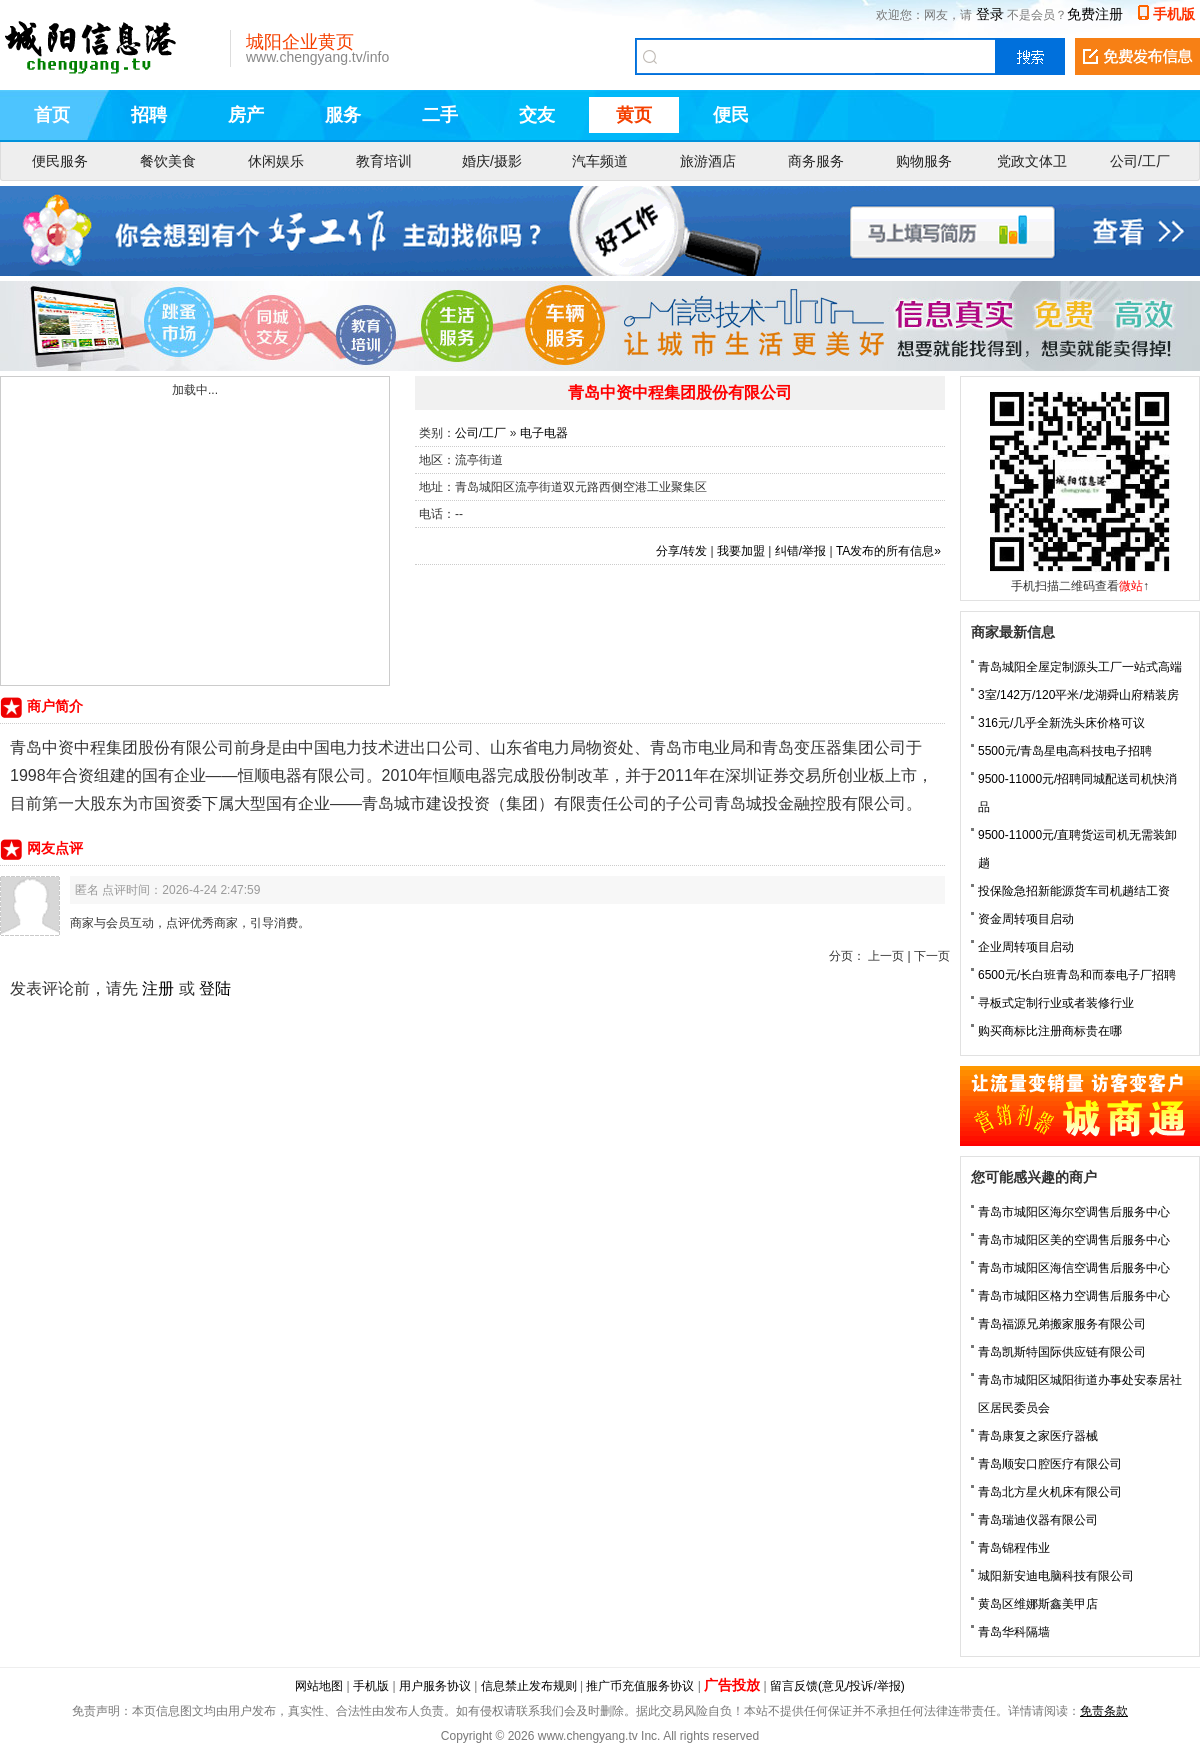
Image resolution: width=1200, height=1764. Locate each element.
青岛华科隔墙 (1014, 1632)
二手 (440, 115)
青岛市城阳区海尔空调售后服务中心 (1074, 1212)
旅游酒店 (708, 161)
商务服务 (816, 161)
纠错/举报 (800, 551)
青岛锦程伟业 (1014, 1548)
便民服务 (60, 161)
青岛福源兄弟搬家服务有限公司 (1062, 1324)
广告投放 (732, 1685)
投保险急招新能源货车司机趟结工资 (1074, 891)
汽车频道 (600, 161)
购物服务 (924, 161)
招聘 (149, 115)
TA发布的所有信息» (888, 551)
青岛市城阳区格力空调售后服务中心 (1074, 1296)
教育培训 (384, 161)
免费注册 (1095, 14)
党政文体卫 (1032, 161)
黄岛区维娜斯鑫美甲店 (1038, 1604)
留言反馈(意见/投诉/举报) (837, 1686)
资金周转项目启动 (1026, 919)
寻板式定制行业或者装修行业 (1056, 1003)
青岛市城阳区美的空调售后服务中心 (1074, 1240)
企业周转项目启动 (1026, 947)
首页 (52, 115)
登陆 (215, 988)
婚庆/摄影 (492, 161)
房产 (246, 115)
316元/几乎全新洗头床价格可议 (1061, 723)
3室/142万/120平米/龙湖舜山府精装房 (1078, 695)
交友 (537, 115)
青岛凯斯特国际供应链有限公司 (1062, 1352)
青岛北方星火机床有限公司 (1050, 1492)
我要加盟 (741, 551)
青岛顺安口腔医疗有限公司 (1050, 1464)
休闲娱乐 (276, 161)
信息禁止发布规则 (529, 1686)
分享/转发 (681, 551)
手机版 (1174, 14)
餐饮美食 (168, 161)
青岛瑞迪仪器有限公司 (1038, 1520)
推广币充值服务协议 (640, 1686)
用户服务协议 (435, 1686)
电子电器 (544, 433)
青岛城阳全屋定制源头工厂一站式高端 (1080, 667)
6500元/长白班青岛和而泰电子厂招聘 (1077, 975)
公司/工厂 (1140, 161)
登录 (990, 14)
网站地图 (319, 1686)
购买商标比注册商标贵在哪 (1050, 1031)
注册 (158, 988)
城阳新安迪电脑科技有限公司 (1056, 1576)
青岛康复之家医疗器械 (1038, 1436)
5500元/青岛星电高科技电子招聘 (1065, 751)
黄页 (634, 115)
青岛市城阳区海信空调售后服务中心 (1074, 1268)
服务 (343, 115)
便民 (731, 115)
